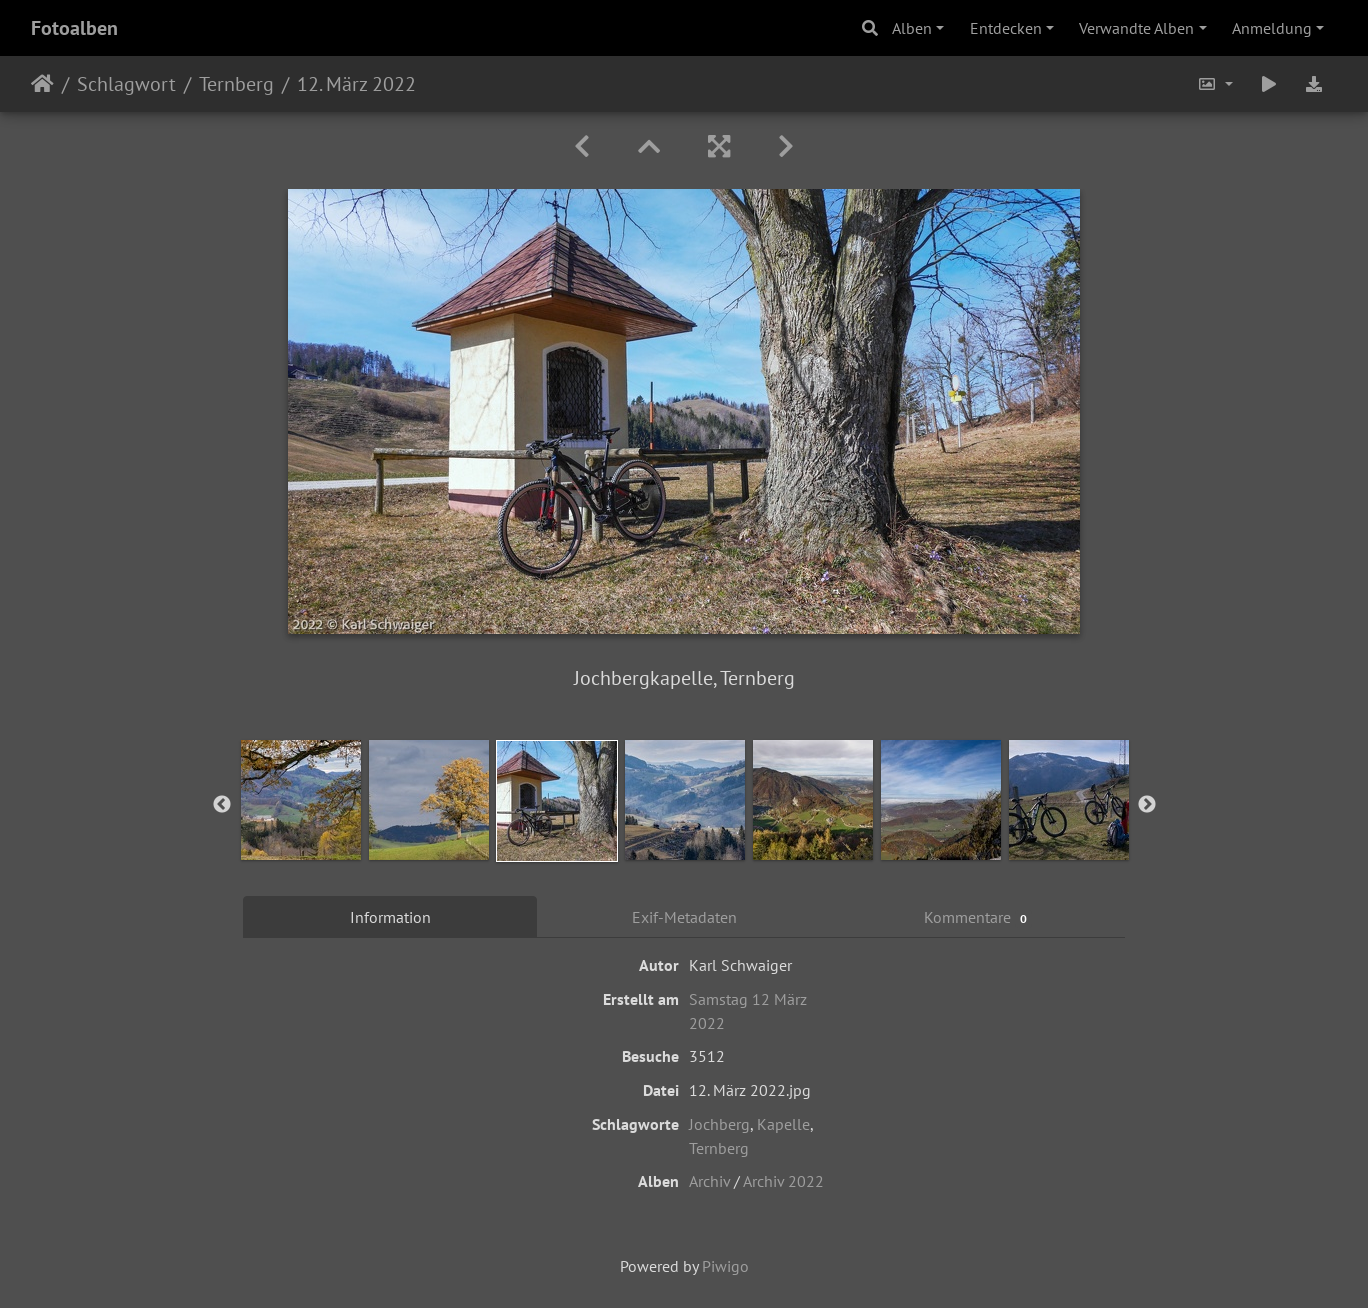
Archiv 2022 (783, 1181)
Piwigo (725, 1266)
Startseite (42, 84)
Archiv (709, 1181)
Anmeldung (1272, 28)
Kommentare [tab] (978, 917)
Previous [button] (222, 805)
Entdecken (1006, 28)
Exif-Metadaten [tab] (684, 917)
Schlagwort (126, 84)
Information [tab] (390, 917)
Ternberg (236, 84)
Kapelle (783, 1124)
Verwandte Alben (1136, 28)
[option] (301, 800)
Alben (912, 28)
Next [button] (1147, 805)
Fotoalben (74, 28)
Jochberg (719, 1124)
